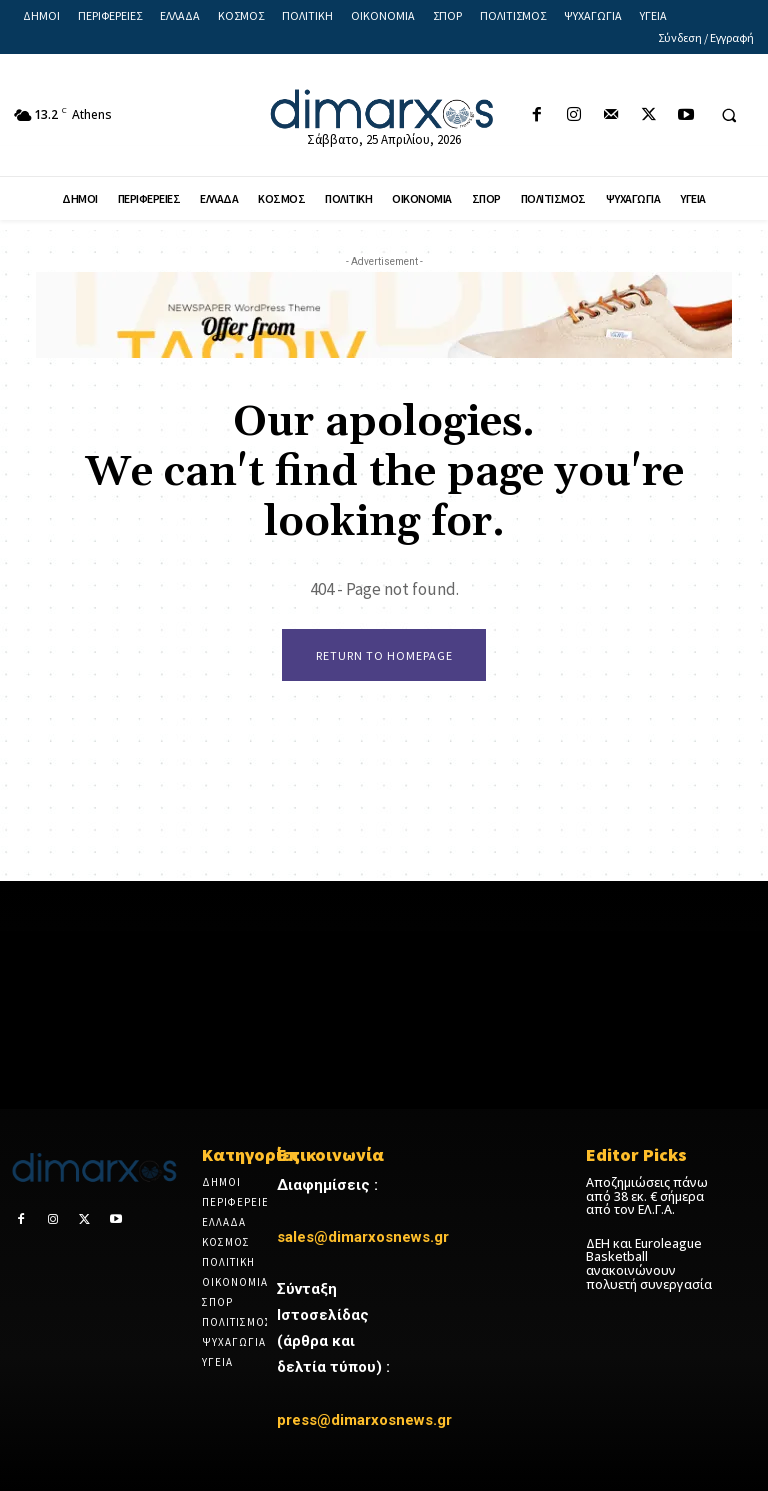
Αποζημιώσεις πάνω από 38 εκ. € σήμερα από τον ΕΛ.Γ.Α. (646, 1195)
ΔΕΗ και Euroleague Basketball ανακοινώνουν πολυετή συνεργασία (648, 1262)
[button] (729, 116)
